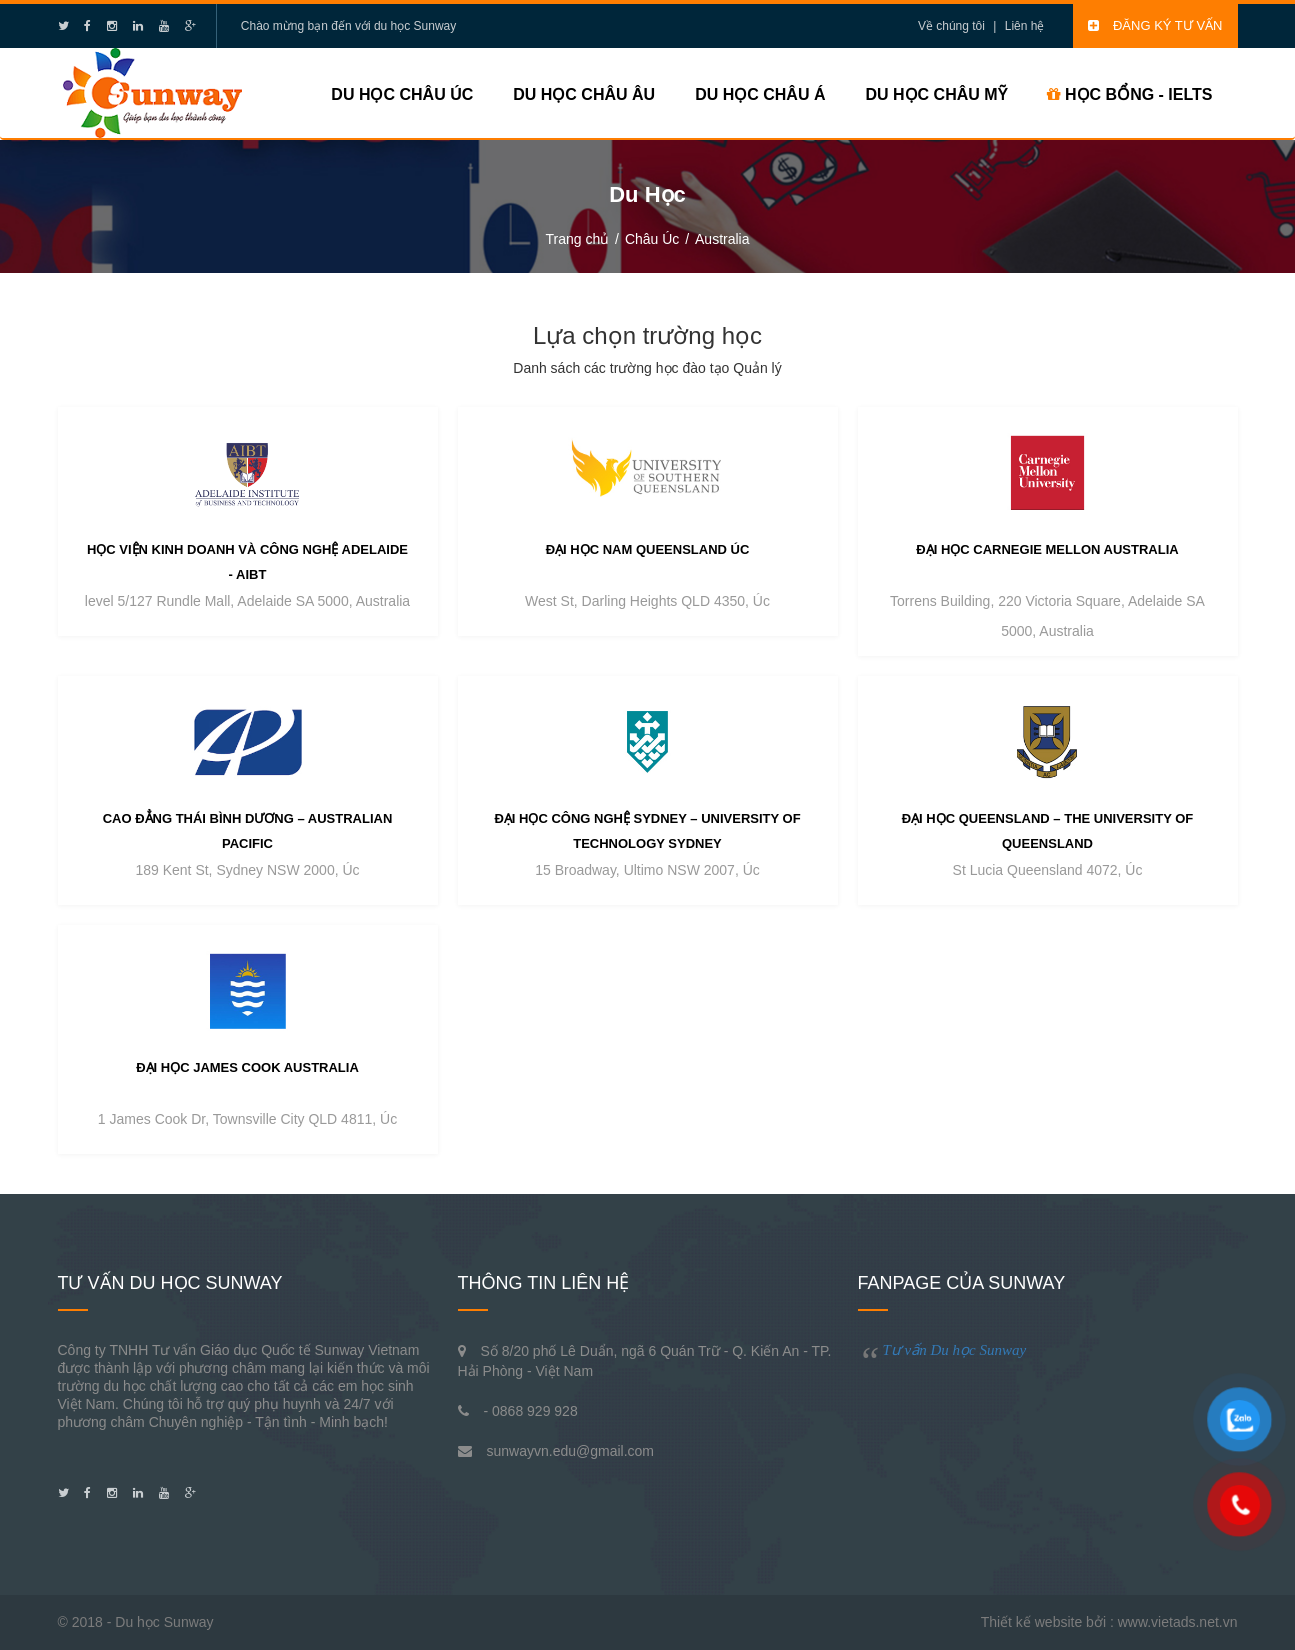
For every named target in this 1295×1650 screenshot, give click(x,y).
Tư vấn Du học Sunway (955, 1350)
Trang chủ (577, 239)
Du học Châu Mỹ (935, 94)
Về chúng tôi (951, 26)
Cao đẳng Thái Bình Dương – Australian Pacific (248, 831)
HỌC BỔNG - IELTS (1130, 94)
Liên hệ (1025, 26)
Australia (722, 239)
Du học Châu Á (760, 94)
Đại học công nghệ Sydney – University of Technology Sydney (647, 831)
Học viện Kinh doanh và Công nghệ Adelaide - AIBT (247, 562)
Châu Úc (652, 239)
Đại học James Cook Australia (247, 1067)
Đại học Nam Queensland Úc (648, 549)
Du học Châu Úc (402, 94)
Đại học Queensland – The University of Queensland (1048, 831)
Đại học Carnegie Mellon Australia (1047, 549)
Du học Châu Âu (584, 94)
